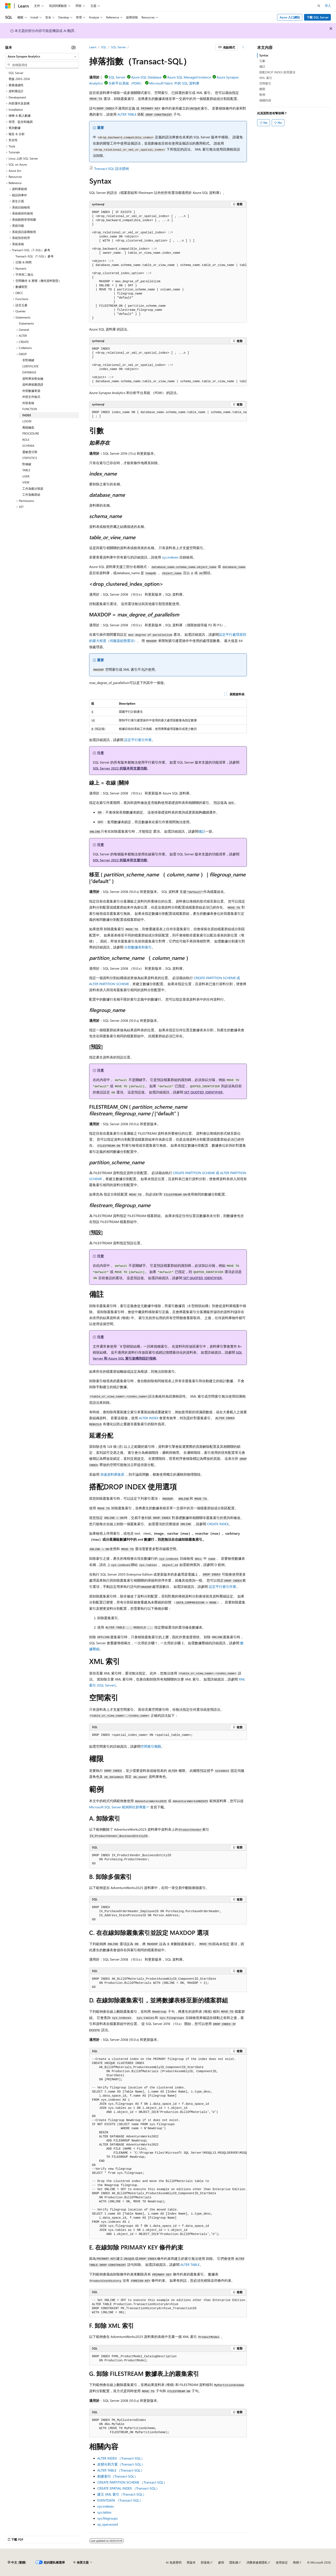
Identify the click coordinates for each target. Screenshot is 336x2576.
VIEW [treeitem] (25, 482)
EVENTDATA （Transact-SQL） (120, 2500)
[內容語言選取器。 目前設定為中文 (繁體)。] (17, 2562)
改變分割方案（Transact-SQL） (121, 2464)
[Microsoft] (8, 6)
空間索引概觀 (151, 1746)
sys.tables (104, 2512)
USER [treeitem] (25, 476)
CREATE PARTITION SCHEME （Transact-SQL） (132, 2482)
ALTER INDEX (148, 1418)
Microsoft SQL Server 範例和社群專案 (117, 1807)
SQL (103, 47)
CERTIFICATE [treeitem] (30, 366)
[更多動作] (243, 47)
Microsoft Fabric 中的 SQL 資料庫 (174, 83)
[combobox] (42, 56)
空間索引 (265, 83)
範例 (262, 94)
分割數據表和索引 (138, 947)
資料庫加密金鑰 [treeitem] (32, 378)
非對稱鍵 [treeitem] (28, 360)
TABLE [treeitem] (26, 470)
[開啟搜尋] (319, 6)
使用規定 (282, 2562)
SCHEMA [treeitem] (28, 446)
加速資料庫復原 (112, 1474)
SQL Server (118, 47)
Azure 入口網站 (290, 17)
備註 (201, 831)
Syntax (263, 55)
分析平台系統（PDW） (125, 83)
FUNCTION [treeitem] (29, 409)
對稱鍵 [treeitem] (26, 464)
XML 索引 (265, 78)
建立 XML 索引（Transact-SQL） (121, 2494)
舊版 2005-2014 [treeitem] (19, 79)
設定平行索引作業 (138, 739)
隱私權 (233, 2562)
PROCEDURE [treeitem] (30, 433)
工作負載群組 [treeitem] (31, 494)
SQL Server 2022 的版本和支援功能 (120, 768)
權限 (262, 89)
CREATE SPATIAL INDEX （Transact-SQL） (128, 2488)
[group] (168, 265)
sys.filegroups (107, 2518)
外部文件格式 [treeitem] (31, 397)
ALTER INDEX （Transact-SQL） (120, 2458)
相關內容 (265, 100)
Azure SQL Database (146, 77)
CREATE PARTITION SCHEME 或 (217, 977)
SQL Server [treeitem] (16, 73)
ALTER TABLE (126, 114)
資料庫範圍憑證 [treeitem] (32, 384)
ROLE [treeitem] (25, 440)
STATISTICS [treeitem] (29, 458)
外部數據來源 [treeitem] (31, 391)
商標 (296, 2562)
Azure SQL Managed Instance (189, 77)
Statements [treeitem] (26, 323)
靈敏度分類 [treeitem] (29, 452)
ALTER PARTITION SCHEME (109, 983)
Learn (92, 47)
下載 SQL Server (317, 17)
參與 (221, 2562)
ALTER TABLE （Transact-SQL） (120, 2470)
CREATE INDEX (218, 1524)
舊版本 (191, 2562)
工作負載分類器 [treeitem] (32, 488)
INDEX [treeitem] (26, 415)
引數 (262, 61)
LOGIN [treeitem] (26, 421)
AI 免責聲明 (174, 2562)
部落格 (205, 2562)
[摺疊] (73, 47)
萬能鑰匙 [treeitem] (28, 427)
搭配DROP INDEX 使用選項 (277, 72)
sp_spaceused (107, 2524)
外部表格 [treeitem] (28, 403)
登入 (328, 5)
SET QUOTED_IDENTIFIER (203, 1092)
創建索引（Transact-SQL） (117, 2476)
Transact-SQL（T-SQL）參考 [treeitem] (34, 256)
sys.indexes (170, 557)
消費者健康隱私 (256, 2562)
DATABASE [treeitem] (29, 372)
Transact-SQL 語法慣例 (111, 168)
